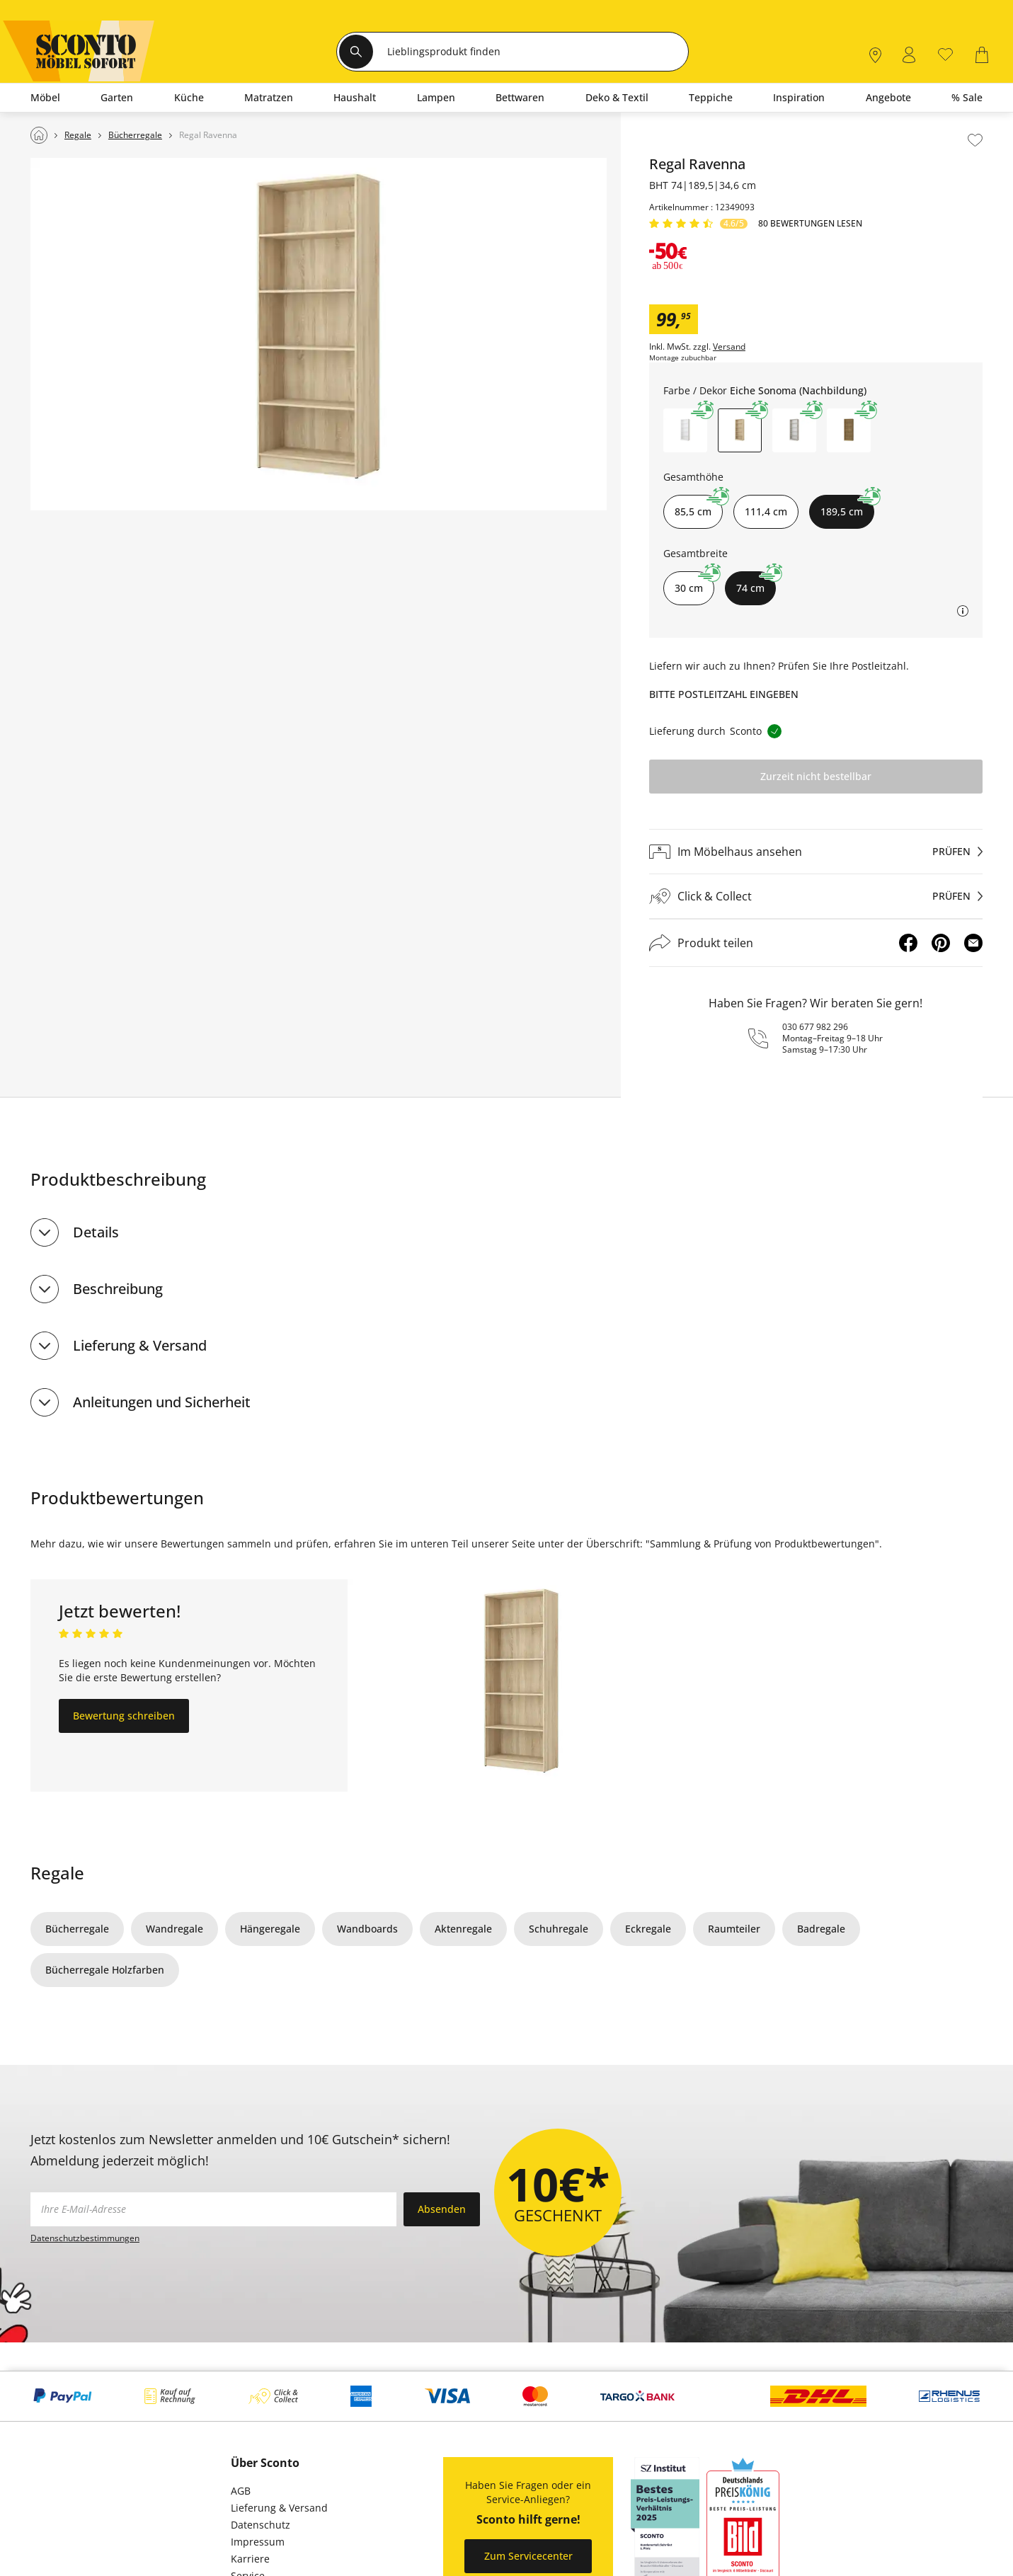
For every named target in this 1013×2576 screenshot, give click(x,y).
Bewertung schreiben (124, 1715)
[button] (685, 430)
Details (96, 1232)
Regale (57, 1872)
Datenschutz (260, 2524)
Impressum (258, 2541)
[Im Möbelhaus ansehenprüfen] (816, 851)
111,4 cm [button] (766, 511)
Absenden (442, 2209)
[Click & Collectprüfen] (816, 896)
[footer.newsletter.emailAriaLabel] (213, 2209)
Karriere (250, 2558)
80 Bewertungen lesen (810, 223)
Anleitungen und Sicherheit (162, 1402)
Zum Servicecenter (528, 2556)
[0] (945, 53)
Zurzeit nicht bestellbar (815, 776)
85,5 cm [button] (699, 506)
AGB (241, 2490)
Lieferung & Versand (140, 1345)
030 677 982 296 (815, 1027)
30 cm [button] (694, 583)
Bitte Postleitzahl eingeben (724, 694)
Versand (729, 347)
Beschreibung (118, 1288)
